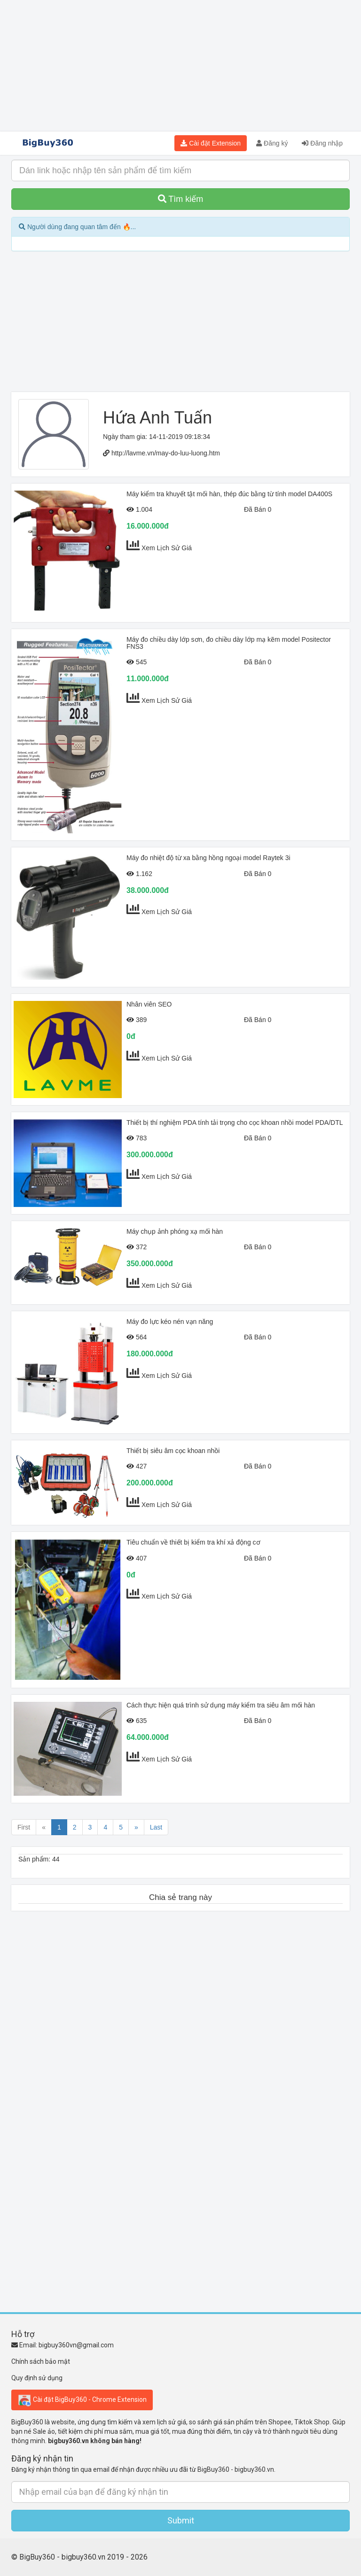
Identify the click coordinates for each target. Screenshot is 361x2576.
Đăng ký (272, 143)
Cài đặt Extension (210, 143)
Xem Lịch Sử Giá (166, 548)
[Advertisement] (180, 65)
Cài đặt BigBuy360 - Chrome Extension (82, 2400)
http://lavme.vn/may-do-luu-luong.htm (165, 453)
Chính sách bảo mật (40, 2361)
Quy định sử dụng (37, 2378)
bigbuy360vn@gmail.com (76, 2345)
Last (156, 1827)
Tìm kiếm (181, 199)
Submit (180, 2520)
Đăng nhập (322, 143)
